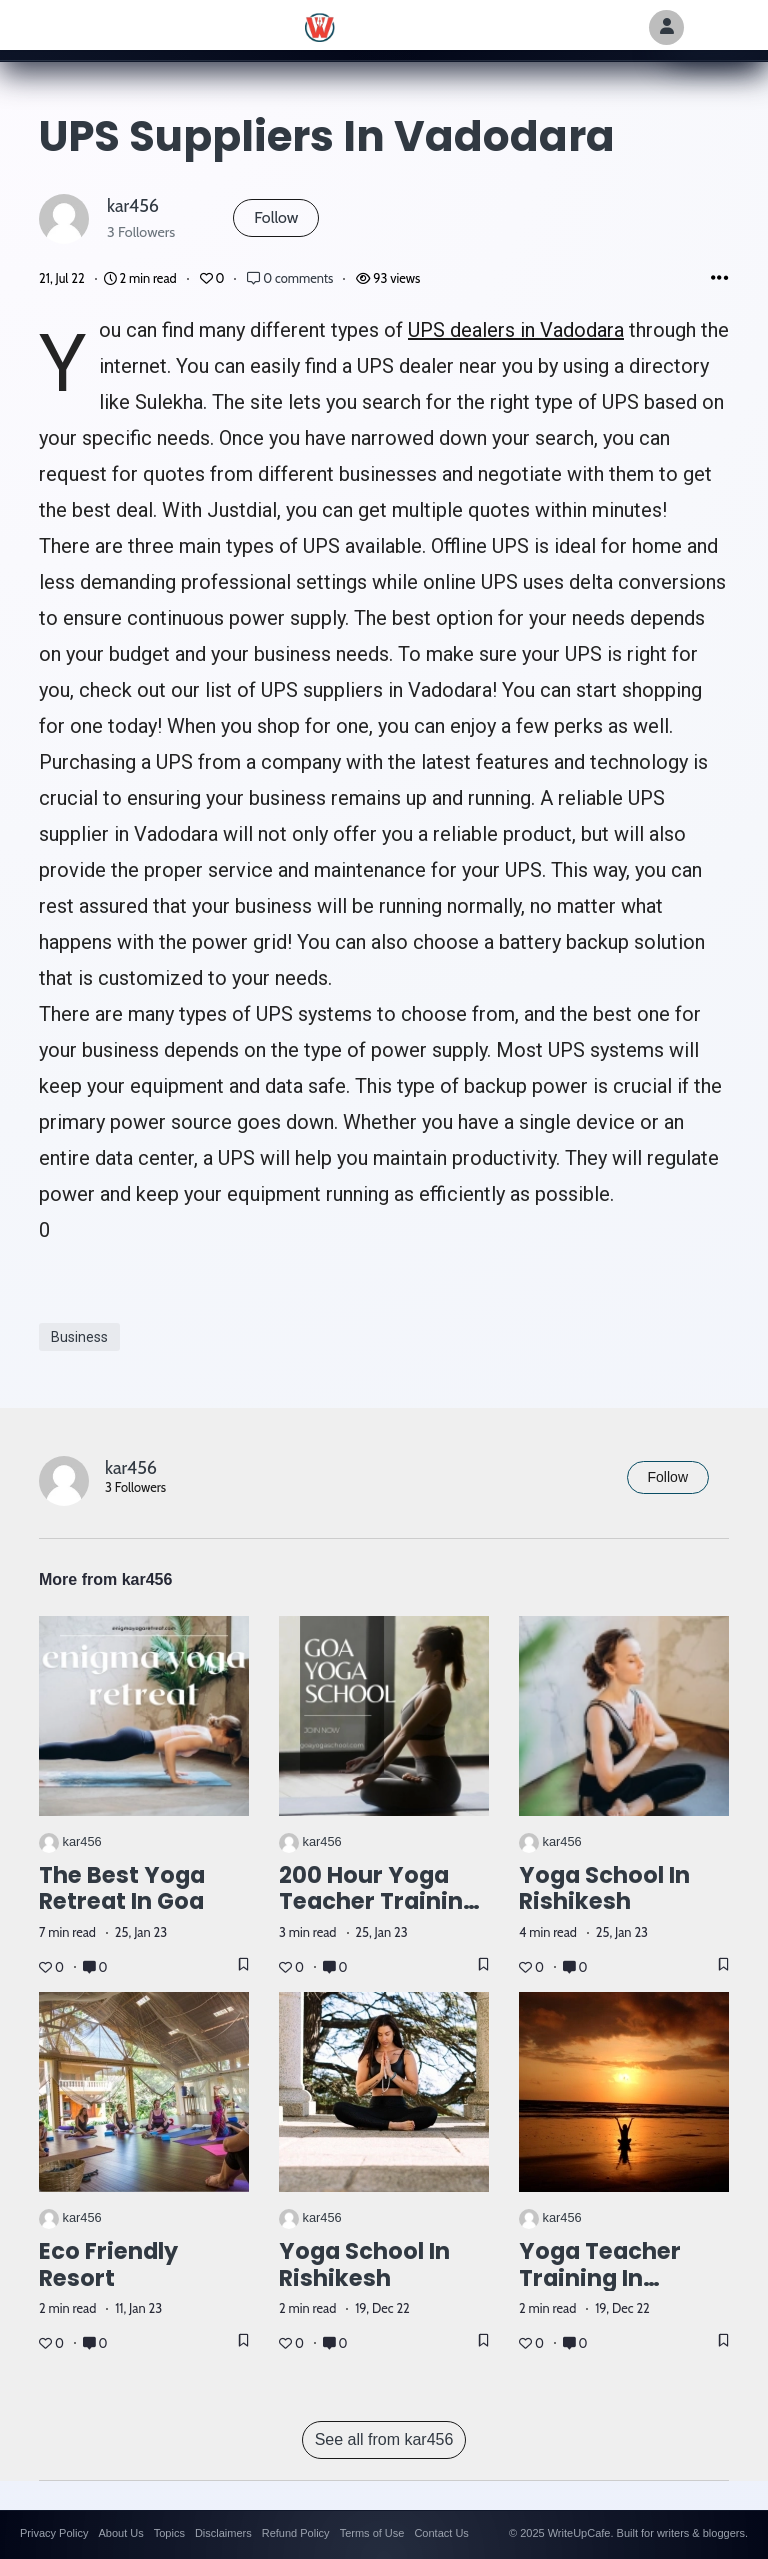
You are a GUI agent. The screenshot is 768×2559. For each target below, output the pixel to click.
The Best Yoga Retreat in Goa (122, 1888)
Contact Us (441, 2533)
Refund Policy (296, 2533)
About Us (120, 2533)
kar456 (133, 205)
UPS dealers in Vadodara (516, 330)
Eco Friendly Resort (108, 2264)
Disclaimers (223, 2533)
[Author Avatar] (666, 27)
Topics (169, 2533)
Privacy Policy (54, 2533)
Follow (276, 217)
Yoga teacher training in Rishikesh (600, 2278)
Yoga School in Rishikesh (364, 2264)
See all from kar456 (384, 2439)
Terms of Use (372, 2533)
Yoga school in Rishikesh (604, 1888)
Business (79, 1337)
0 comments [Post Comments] (291, 278)
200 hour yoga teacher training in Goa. (378, 1902)
